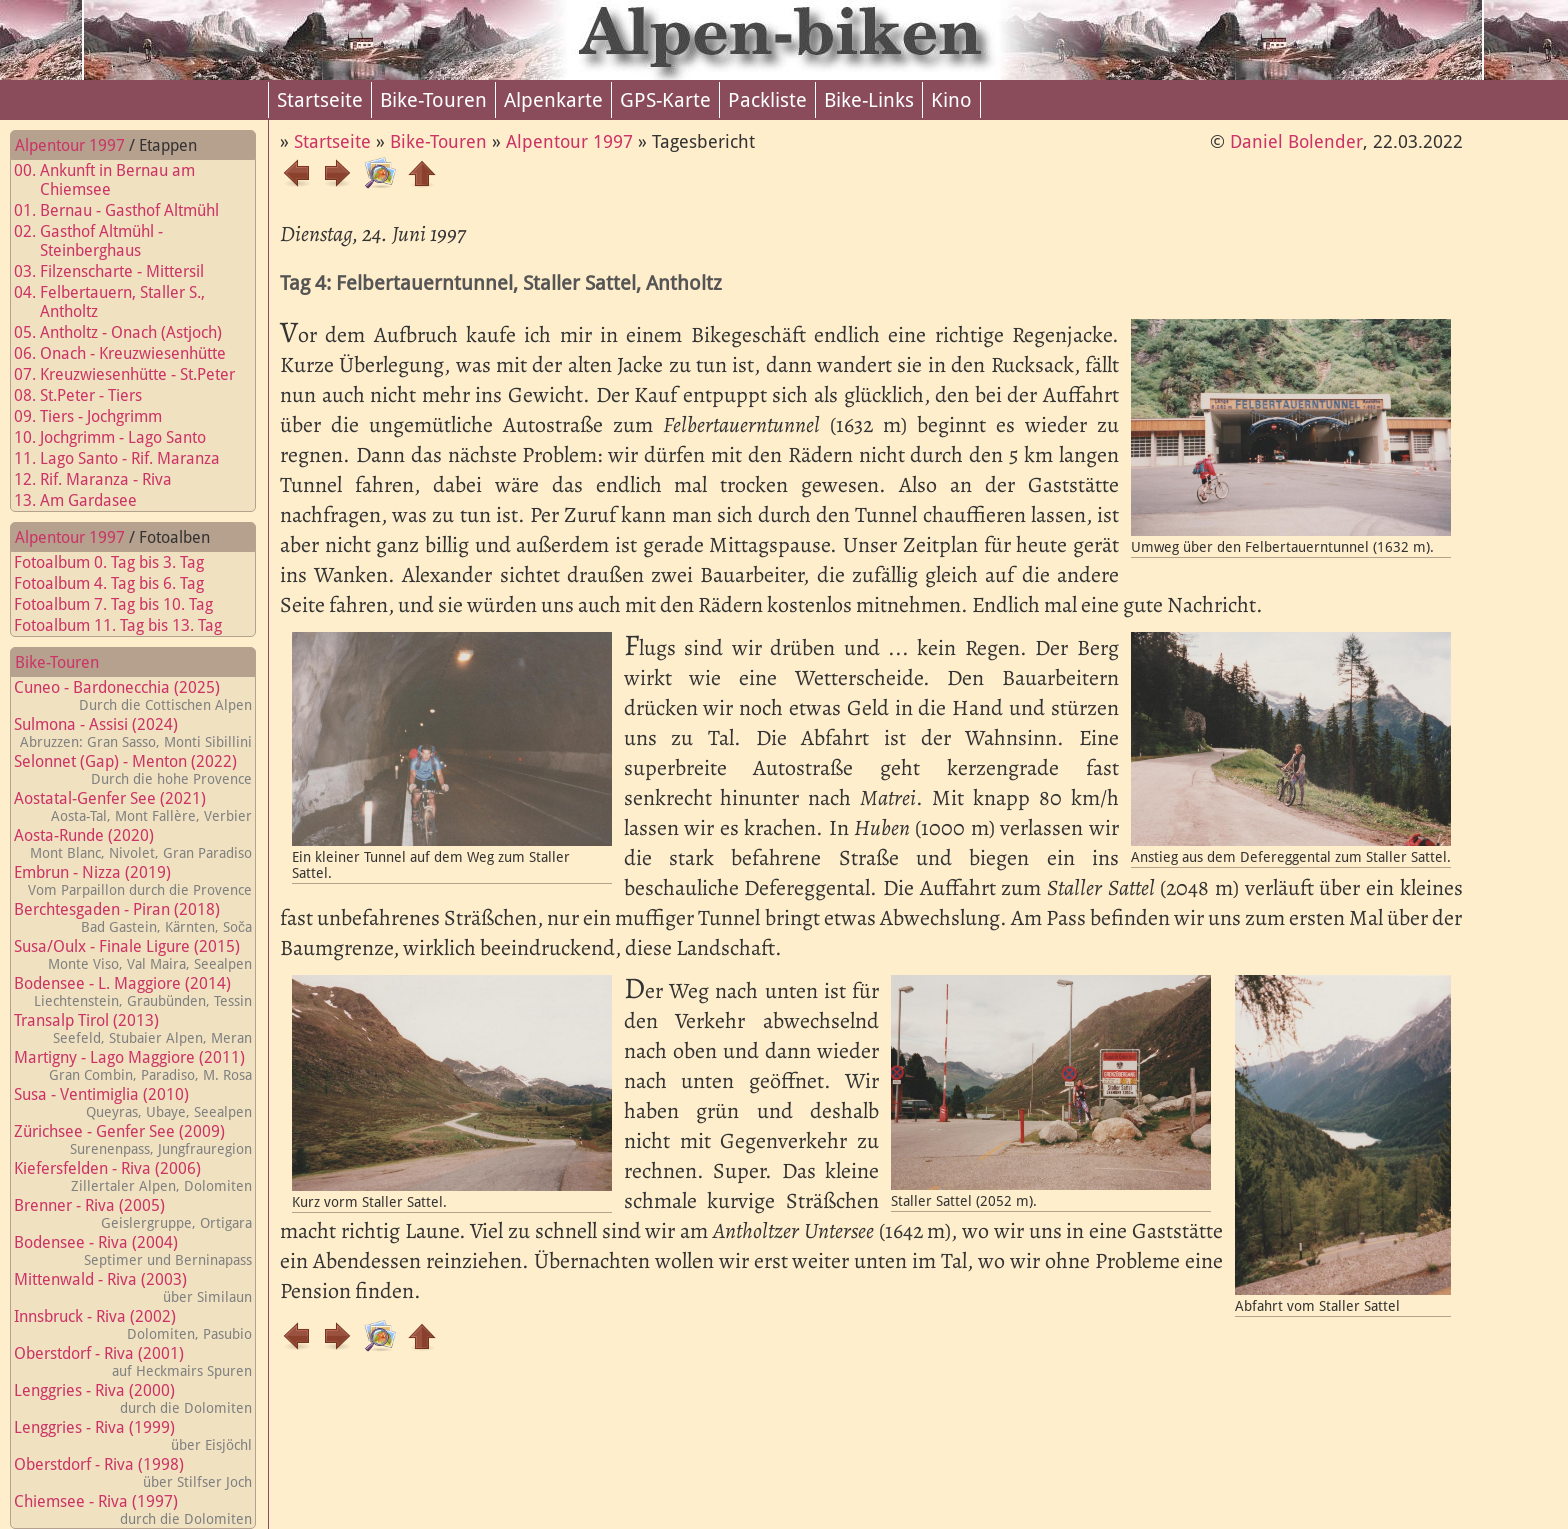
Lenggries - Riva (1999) (133, 1435)
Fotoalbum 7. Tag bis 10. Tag (125, 604)
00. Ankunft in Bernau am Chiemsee (116, 180)
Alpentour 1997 (70, 145)
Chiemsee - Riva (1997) (133, 1509)
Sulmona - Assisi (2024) (133, 732)
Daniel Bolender (1296, 141)
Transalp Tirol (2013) (133, 1028)
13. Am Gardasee (87, 500)
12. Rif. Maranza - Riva (105, 479)
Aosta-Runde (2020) (133, 843)
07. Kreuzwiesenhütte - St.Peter (136, 374)
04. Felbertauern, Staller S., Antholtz (121, 302)
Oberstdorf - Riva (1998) (133, 1472)
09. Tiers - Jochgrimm (100, 416)
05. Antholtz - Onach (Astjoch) (130, 332)
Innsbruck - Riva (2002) (133, 1324)
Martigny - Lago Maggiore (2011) (133, 1065)
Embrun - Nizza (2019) (133, 880)
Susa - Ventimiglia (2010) (133, 1102)
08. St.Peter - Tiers (90, 395)
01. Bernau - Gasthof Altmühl (128, 210)
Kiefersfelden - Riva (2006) (133, 1176)
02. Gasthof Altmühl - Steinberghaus (100, 241)
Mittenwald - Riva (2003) (133, 1287)
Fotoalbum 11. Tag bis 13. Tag (130, 625)
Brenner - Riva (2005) (133, 1213)
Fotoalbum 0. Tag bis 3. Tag (121, 562)
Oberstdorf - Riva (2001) (133, 1361)
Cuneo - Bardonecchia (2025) (133, 695)
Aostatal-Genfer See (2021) (133, 806)
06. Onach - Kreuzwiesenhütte (132, 353)
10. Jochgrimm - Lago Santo (122, 437)
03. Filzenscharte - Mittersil (121, 271)
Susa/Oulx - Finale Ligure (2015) (133, 954)
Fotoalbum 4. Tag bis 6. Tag (121, 583)
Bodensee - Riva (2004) (133, 1250)
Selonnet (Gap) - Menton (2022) (133, 769)
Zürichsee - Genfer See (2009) (133, 1139)
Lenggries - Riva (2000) (133, 1398)
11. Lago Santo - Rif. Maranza (129, 458)
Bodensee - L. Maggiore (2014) (133, 991)
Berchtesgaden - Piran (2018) (133, 917)
